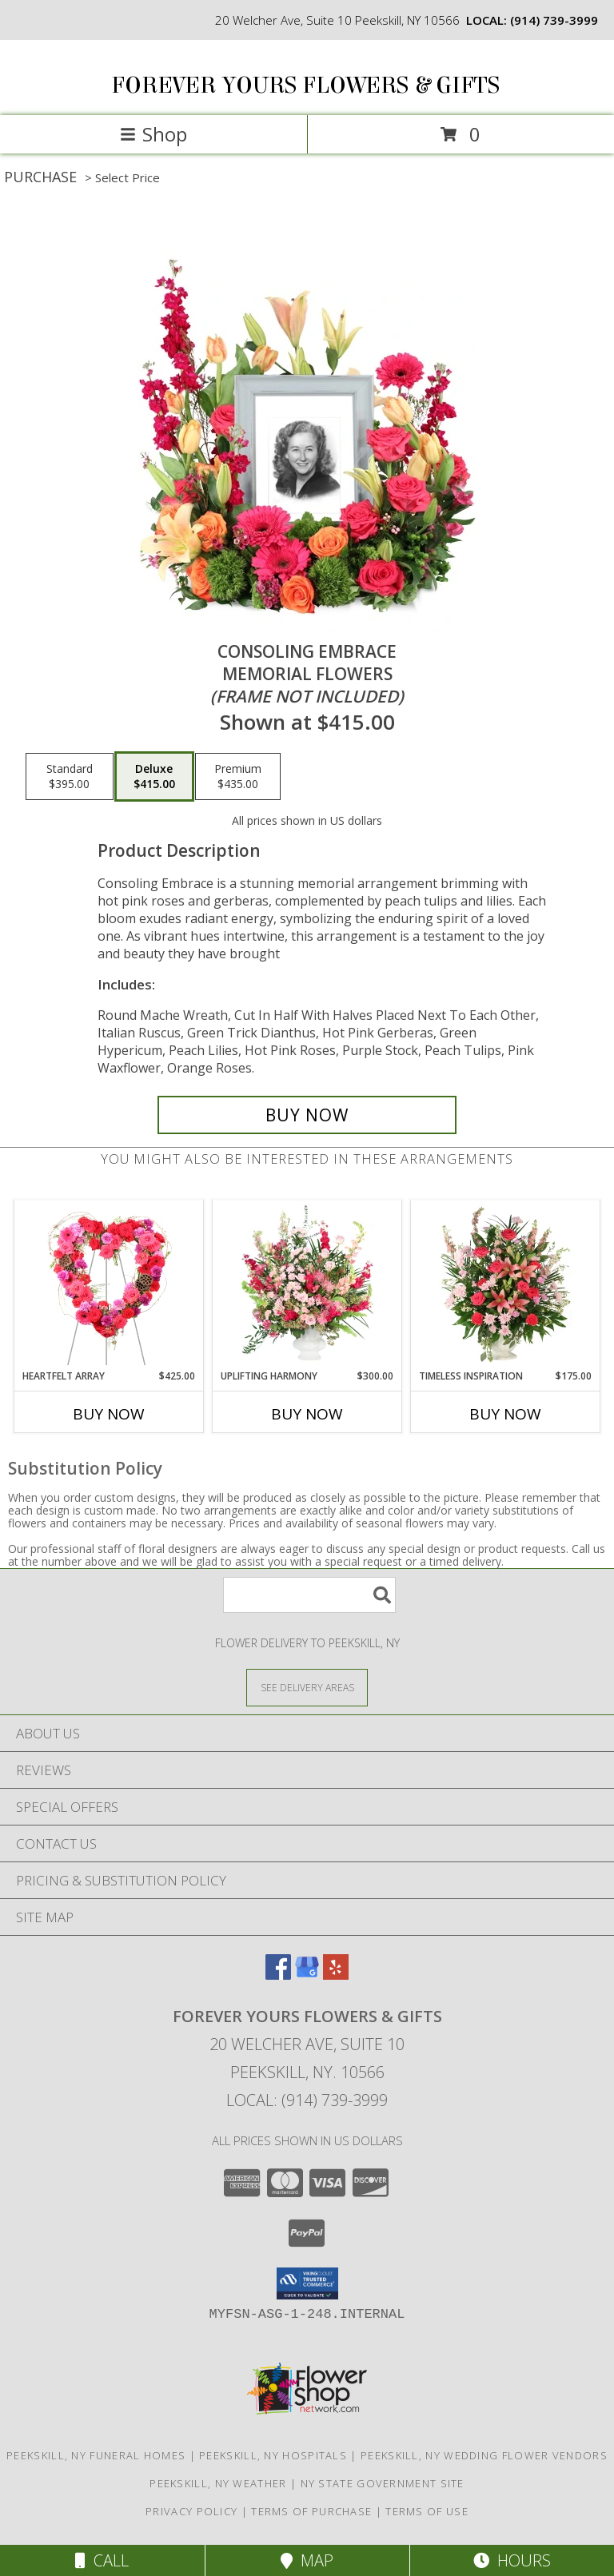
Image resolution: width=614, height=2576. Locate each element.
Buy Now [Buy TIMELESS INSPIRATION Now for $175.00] (505, 1413)
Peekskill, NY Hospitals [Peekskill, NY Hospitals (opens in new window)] (273, 2455)
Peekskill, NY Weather (218, 2483)
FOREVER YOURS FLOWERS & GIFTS (305, 85)
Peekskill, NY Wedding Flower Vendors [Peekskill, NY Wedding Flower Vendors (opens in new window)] (484, 2455)
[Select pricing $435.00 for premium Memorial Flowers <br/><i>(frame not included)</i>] (238, 777)
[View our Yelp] (336, 1974)
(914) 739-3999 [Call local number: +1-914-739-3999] (554, 20)
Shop (153, 134)
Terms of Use (426, 2511)
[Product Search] (309, 1595)
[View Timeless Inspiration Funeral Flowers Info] (505, 1284)
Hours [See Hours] (512, 2560)
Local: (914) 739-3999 (307, 2100)
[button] (307, 2283)
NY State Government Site (382, 2483)
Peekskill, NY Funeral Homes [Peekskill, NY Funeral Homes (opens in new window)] (95, 2455)
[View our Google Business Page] (307, 1974)
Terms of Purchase (311, 2511)
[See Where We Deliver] (307, 1686)
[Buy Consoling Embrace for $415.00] (307, 1115)
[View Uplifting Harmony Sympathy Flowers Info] (307, 1284)
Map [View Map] (307, 2560)
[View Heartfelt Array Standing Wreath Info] (109, 1284)
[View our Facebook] (278, 1974)
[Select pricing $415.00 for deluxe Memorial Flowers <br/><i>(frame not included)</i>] (154, 777)
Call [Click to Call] (102, 2560)
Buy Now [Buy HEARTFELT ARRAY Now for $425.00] (109, 1413)
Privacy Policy (191, 2511)
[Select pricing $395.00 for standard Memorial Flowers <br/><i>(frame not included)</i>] (69, 777)
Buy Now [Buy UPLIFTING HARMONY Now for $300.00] (307, 1413)
